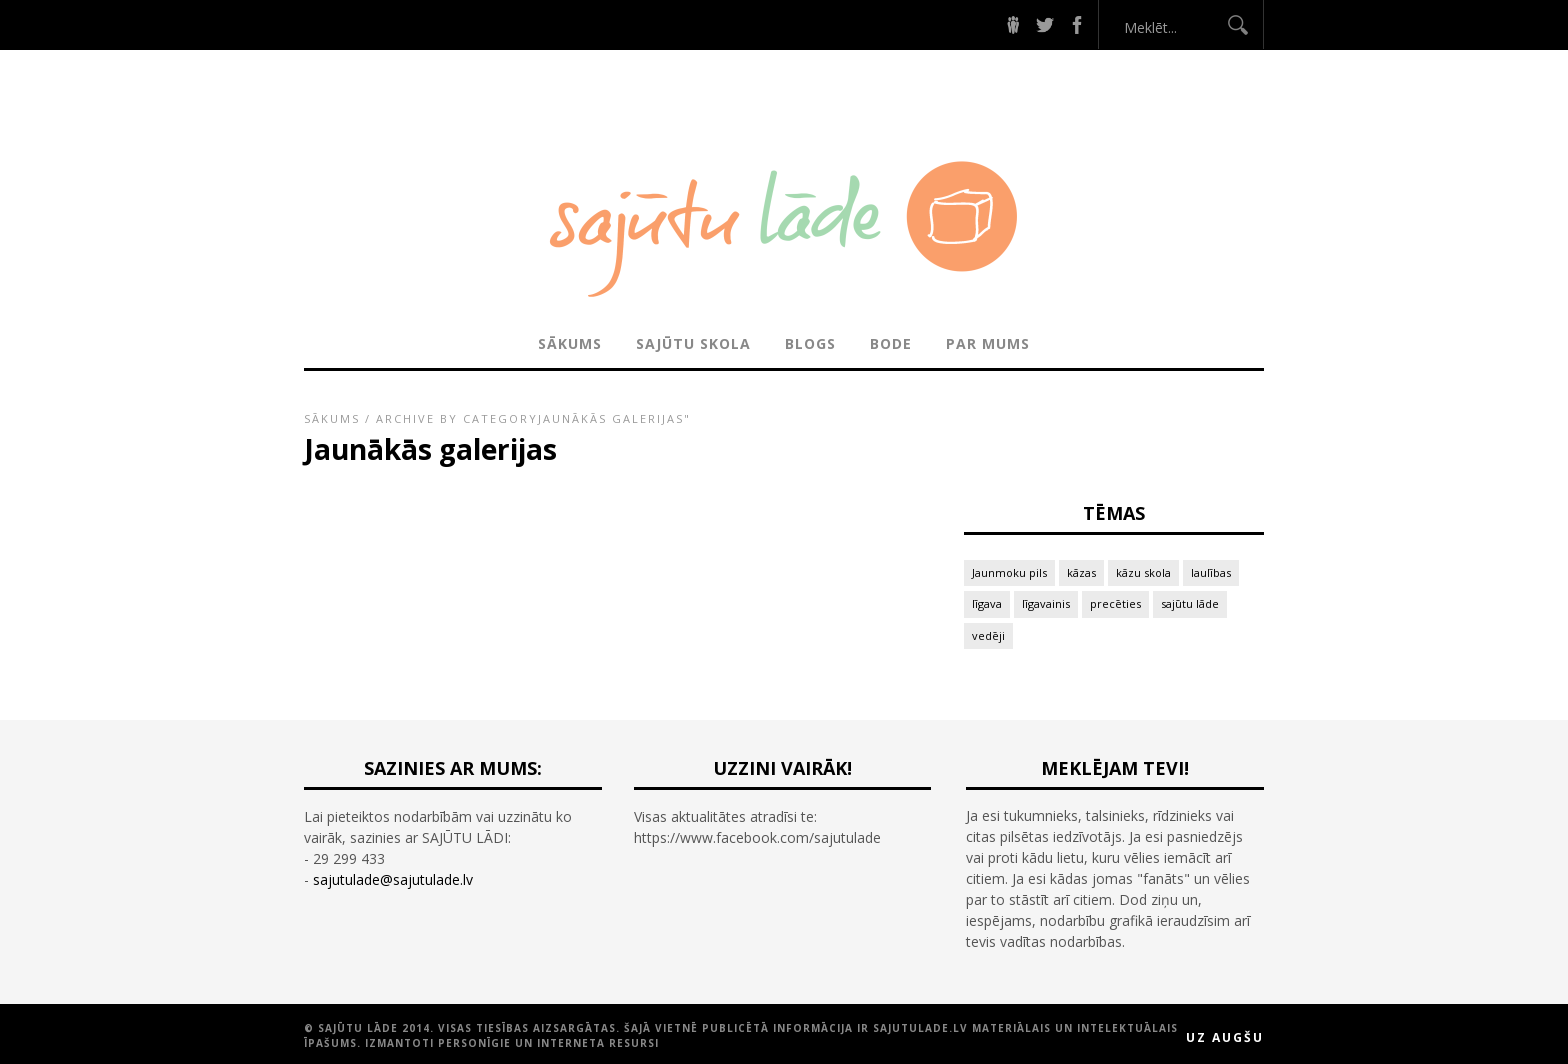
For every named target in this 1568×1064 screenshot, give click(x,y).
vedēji (988, 635)
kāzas (1081, 572)
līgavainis (1046, 603)
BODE (891, 343)
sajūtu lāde (1190, 603)
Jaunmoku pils (1009, 572)
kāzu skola (1143, 572)
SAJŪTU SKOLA (693, 343)
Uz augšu (1225, 1037)
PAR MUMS (988, 343)
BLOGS (810, 343)
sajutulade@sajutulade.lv (393, 879)
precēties (1115, 603)
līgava (987, 603)
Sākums (570, 343)
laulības (1211, 572)
